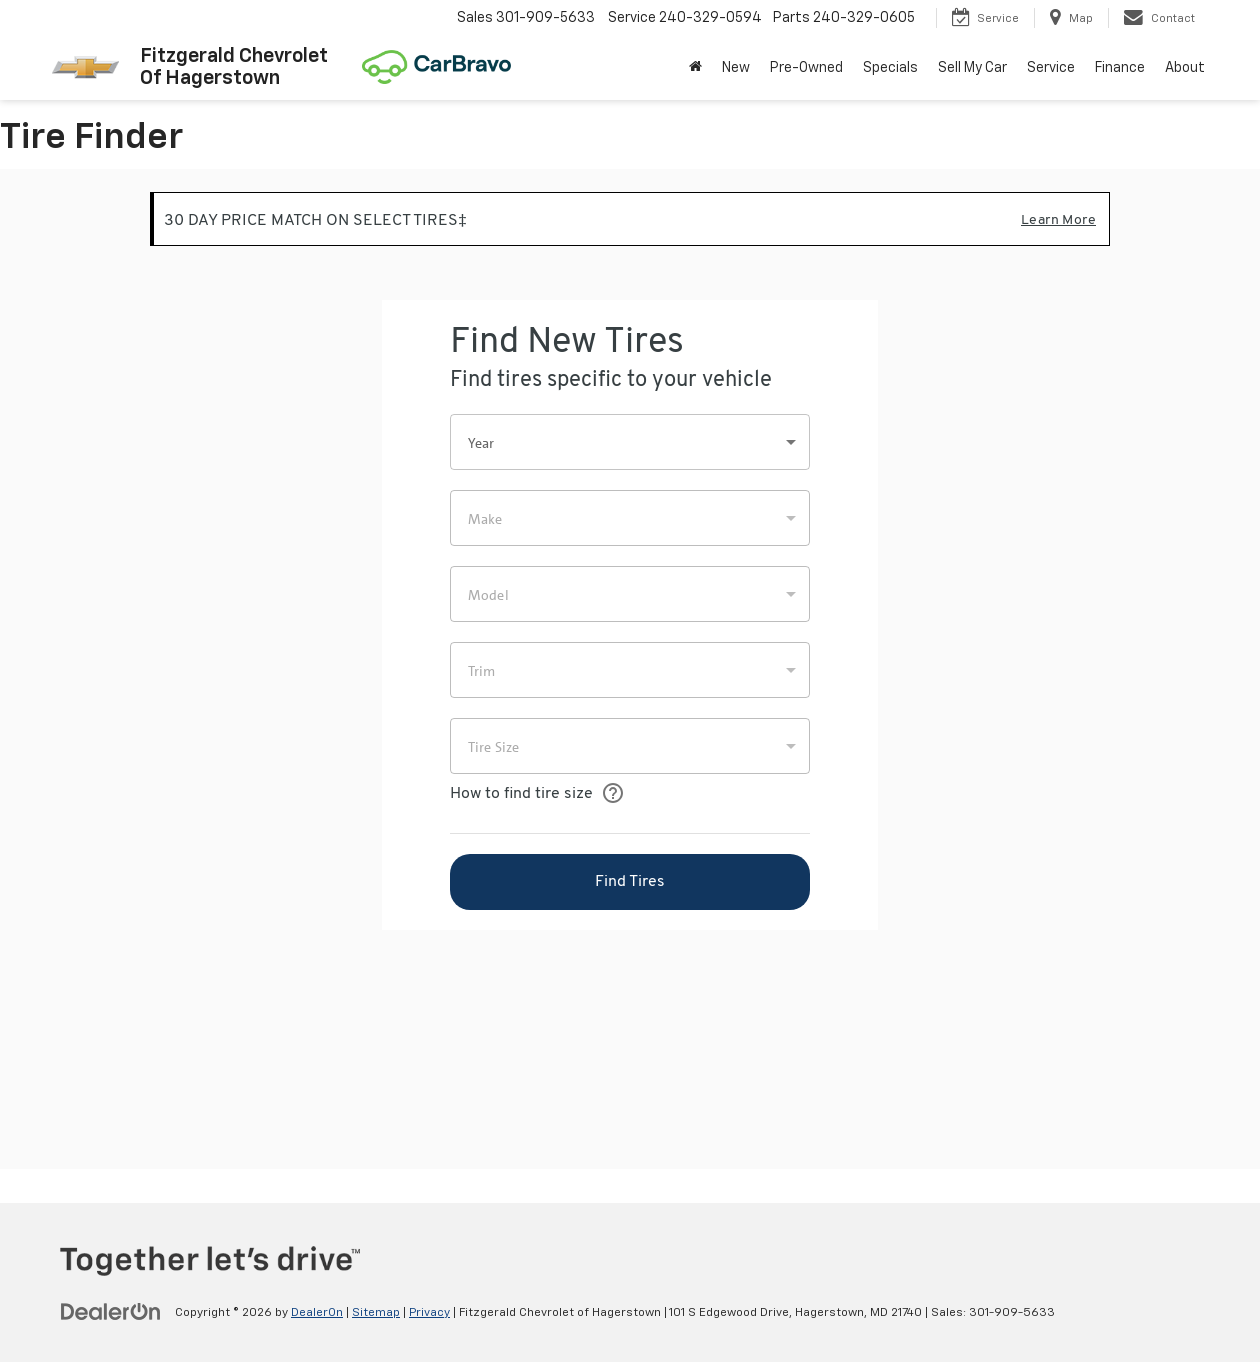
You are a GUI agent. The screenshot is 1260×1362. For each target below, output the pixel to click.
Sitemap (376, 1313)
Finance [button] (1120, 68)
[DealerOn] (111, 1312)
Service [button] (1051, 68)
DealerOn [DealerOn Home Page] (317, 1313)
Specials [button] (890, 68)
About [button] (1185, 68)
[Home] (695, 68)
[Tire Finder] (630, 669)
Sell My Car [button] (972, 68)
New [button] (736, 68)
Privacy (429, 1313)
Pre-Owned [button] (806, 68)
